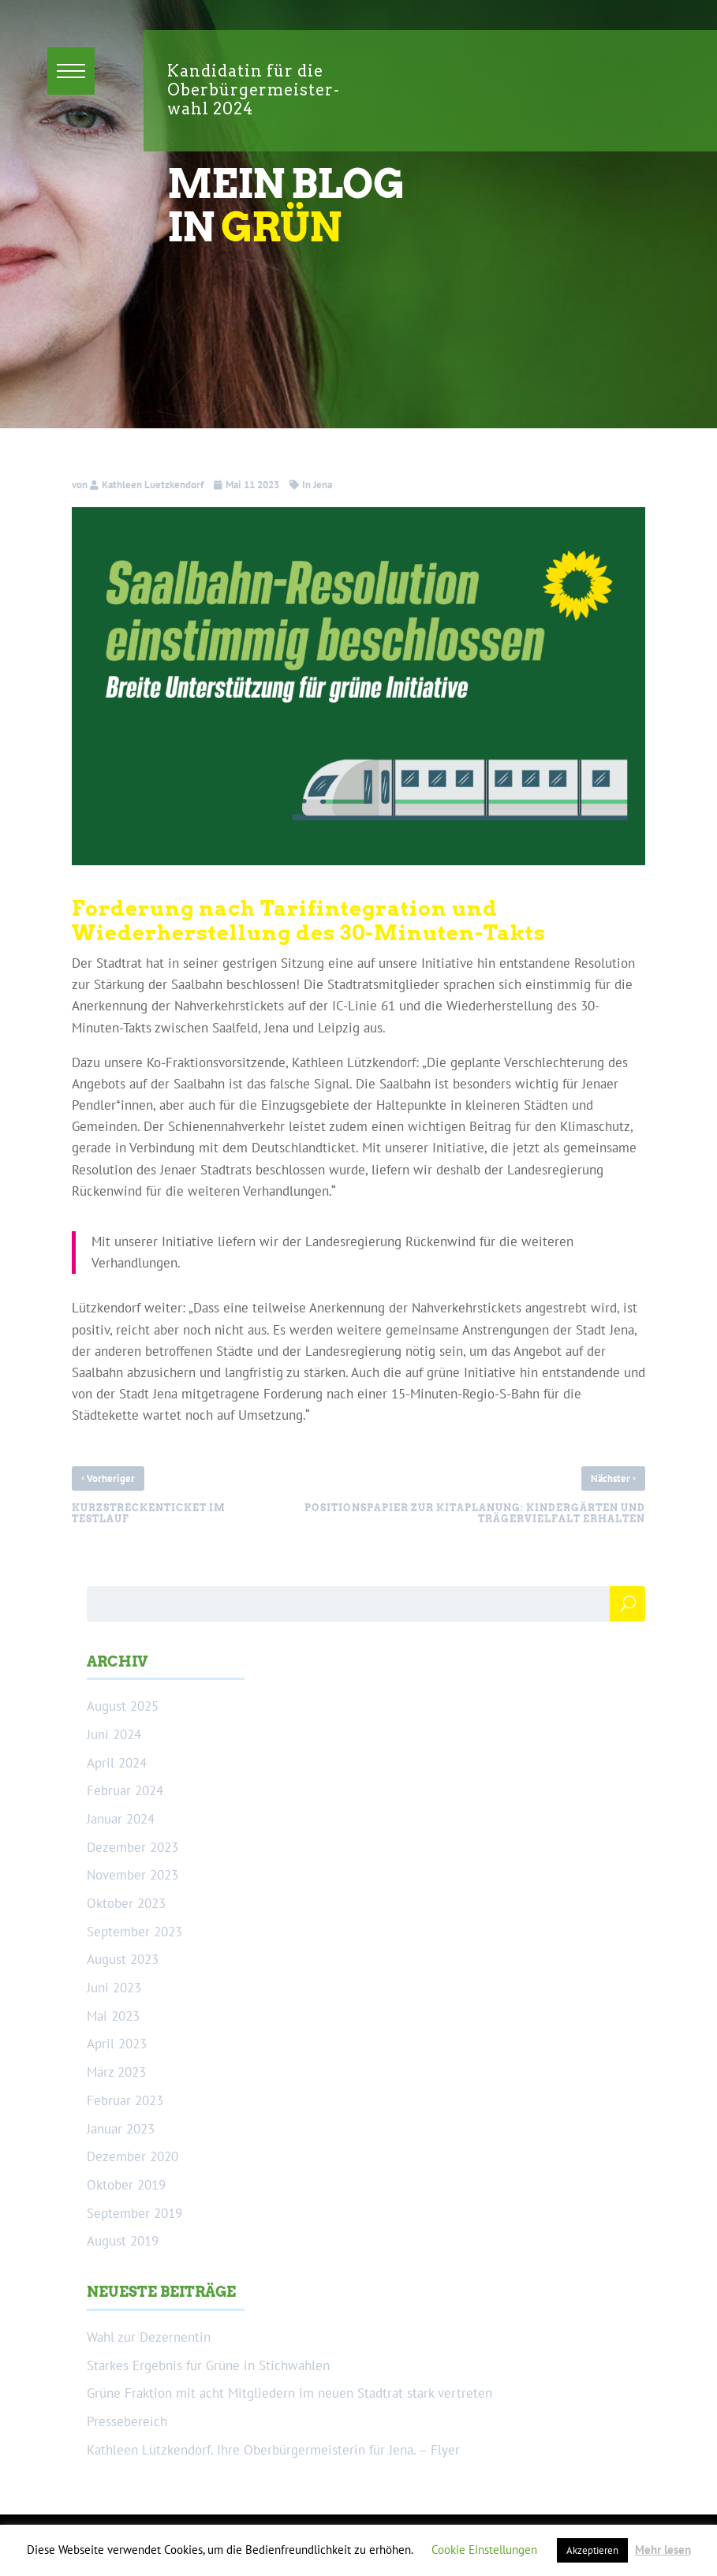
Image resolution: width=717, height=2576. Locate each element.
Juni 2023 (114, 1987)
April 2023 (117, 2043)
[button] (71, 71)
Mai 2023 (113, 2016)
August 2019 (123, 2240)
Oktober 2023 (126, 1903)
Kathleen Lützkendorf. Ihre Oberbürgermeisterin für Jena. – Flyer (273, 2449)
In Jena (317, 484)
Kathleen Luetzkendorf (153, 484)
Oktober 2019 (126, 2184)
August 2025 (123, 1706)
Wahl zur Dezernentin (149, 2337)
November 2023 (132, 1874)
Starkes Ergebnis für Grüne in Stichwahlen (208, 2365)
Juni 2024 (114, 1734)
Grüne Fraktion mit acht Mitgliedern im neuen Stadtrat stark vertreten (289, 2393)
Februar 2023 (125, 2100)
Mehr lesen (663, 2549)
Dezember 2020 (132, 2156)
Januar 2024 (121, 1818)
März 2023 (116, 2072)
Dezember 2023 (132, 1847)
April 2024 (117, 1762)
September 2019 (134, 2213)
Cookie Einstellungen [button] (484, 2549)
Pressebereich (127, 2421)
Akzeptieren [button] (592, 2550)
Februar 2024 (125, 1790)
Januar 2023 (121, 2128)
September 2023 (134, 1931)
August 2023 (123, 1959)
